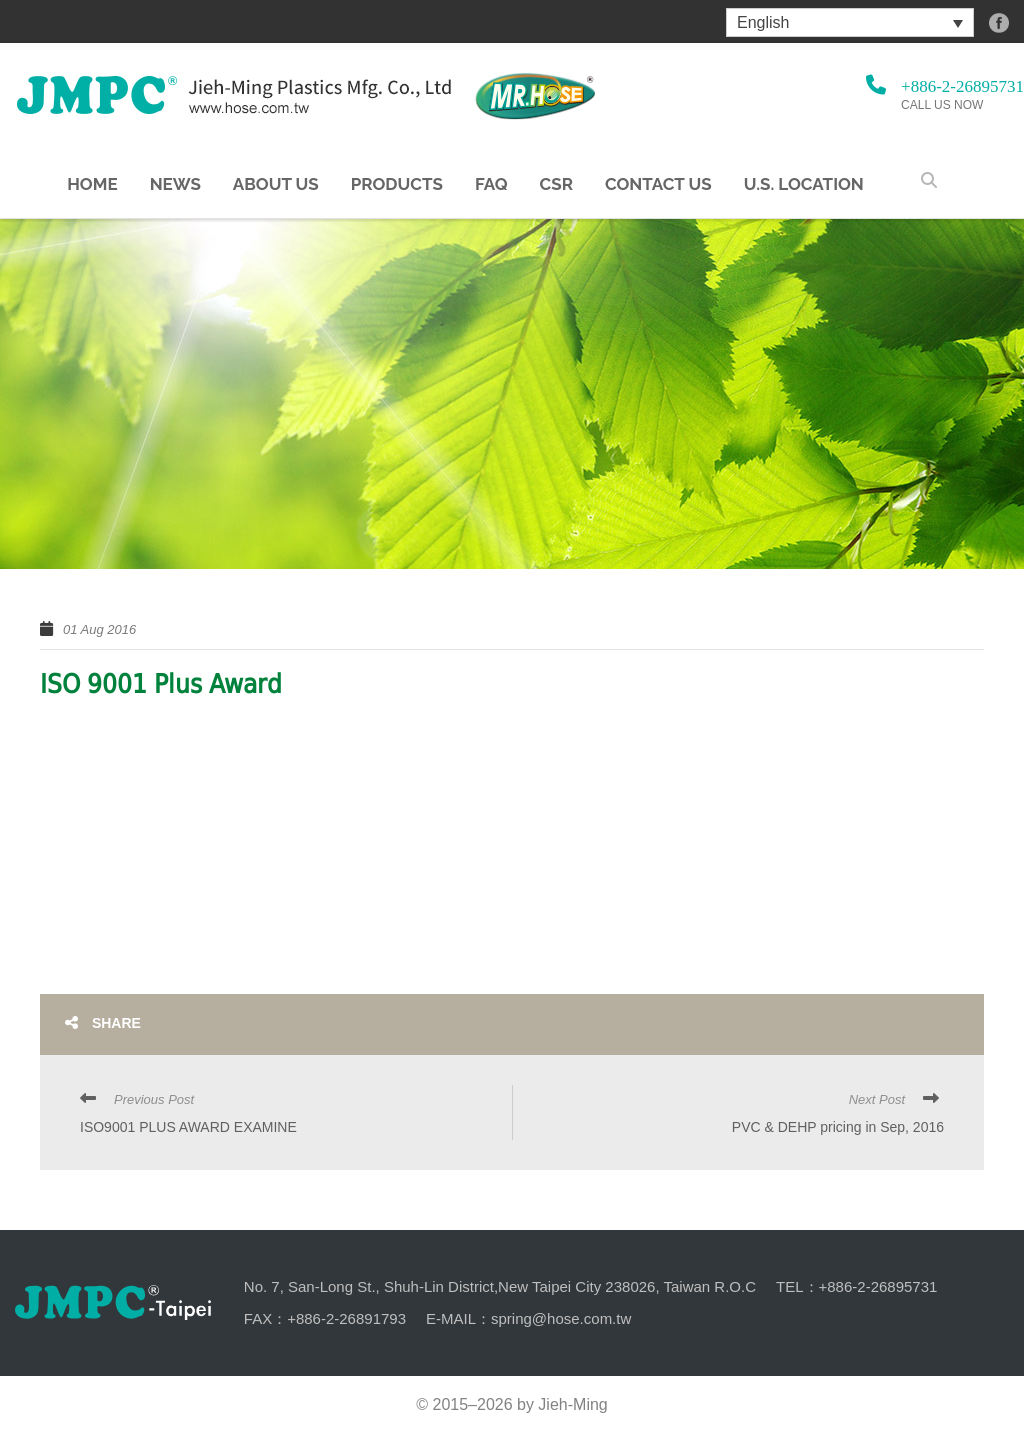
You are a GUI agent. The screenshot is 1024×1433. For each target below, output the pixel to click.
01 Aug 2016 (99, 629)
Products (397, 184)
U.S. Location (804, 184)
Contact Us (658, 184)
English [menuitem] (763, 22)
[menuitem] (850, 22)
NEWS (175, 184)
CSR (556, 184)
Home (92, 184)
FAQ (491, 184)
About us (276, 184)
